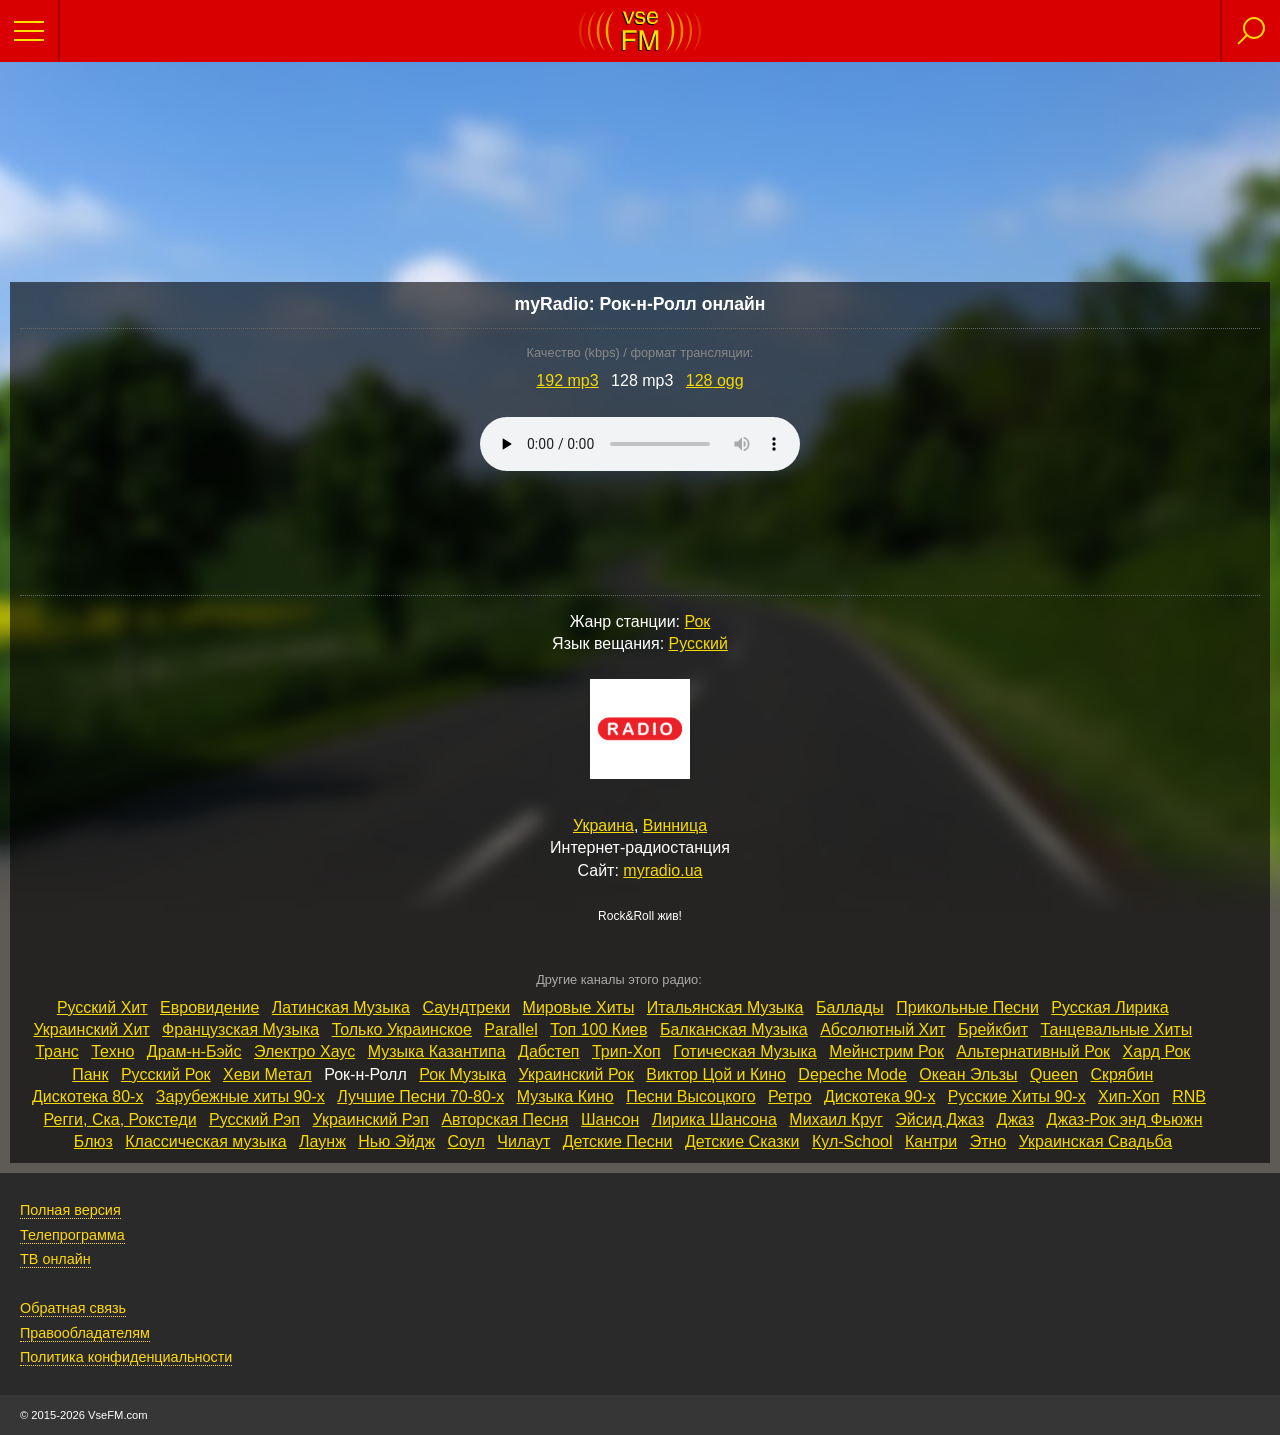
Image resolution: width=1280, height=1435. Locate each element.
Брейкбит (993, 1029)
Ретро (789, 1096)
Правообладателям (85, 1333)
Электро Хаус (304, 1051)
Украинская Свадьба (1096, 1141)
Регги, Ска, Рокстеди (120, 1119)
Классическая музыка (205, 1141)
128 (715, 380)
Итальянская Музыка (725, 1007)
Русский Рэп (254, 1119)
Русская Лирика (1109, 1007)
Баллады (850, 1007)
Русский (698, 643)
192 (567, 380)
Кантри (931, 1141)
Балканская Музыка (734, 1029)
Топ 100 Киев (598, 1029)
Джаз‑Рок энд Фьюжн (1125, 1119)
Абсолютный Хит (882, 1029)
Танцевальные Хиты (1116, 1029)
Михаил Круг (836, 1119)
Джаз (1016, 1119)
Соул (466, 1141)
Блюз (93, 1141)
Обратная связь (73, 1308)
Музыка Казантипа (437, 1051)
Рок (697, 621)
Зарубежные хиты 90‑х (240, 1096)
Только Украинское (402, 1029)
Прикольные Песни (967, 1007)
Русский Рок (166, 1074)
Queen (1054, 1074)
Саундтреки (466, 1007)
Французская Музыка (240, 1029)
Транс (57, 1051)
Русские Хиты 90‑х (1017, 1096)
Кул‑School (852, 1141)
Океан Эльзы (968, 1074)
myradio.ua (662, 870)
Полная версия (70, 1210)
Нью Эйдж (396, 1141)
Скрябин (1121, 1074)
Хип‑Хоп (1129, 1096)
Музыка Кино (565, 1096)
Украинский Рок (576, 1074)
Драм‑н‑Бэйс (194, 1051)
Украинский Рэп (370, 1119)
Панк (90, 1074)
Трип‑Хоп (626, 1051)
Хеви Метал (267, 1074)
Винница (675, 825)
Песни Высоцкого (691, 1096)
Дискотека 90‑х (879, 1096)
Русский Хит (102, 1007)
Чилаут (523, 1141)
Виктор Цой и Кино (716, 1074)
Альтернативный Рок (1033, 1051)
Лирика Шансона (714, 1119)
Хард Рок (1157, 1051)
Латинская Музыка (341, 1007)
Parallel (510, 1029)
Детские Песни (618, 1141)
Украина (603, 825)
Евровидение (209, 1007)
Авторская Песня (504, 1119)
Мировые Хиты (579, 1007)
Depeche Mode (852, 1074)
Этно (988, 1141)
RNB (1189, 1096)
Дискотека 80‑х (87, 1096)
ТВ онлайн (55, 1259)
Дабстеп (548, 1051)
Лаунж (322, 1141)
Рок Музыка (462, 1074)
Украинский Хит (91, 1029)
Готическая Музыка (745, 1051)
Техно (112, 1051)
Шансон (610, 1119)
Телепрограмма (72, 1235)
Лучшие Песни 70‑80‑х (420, 1096)
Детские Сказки (742, 1141)
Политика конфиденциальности (126, 1357)
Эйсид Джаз (939, 1119)
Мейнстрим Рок (886, 1051)
